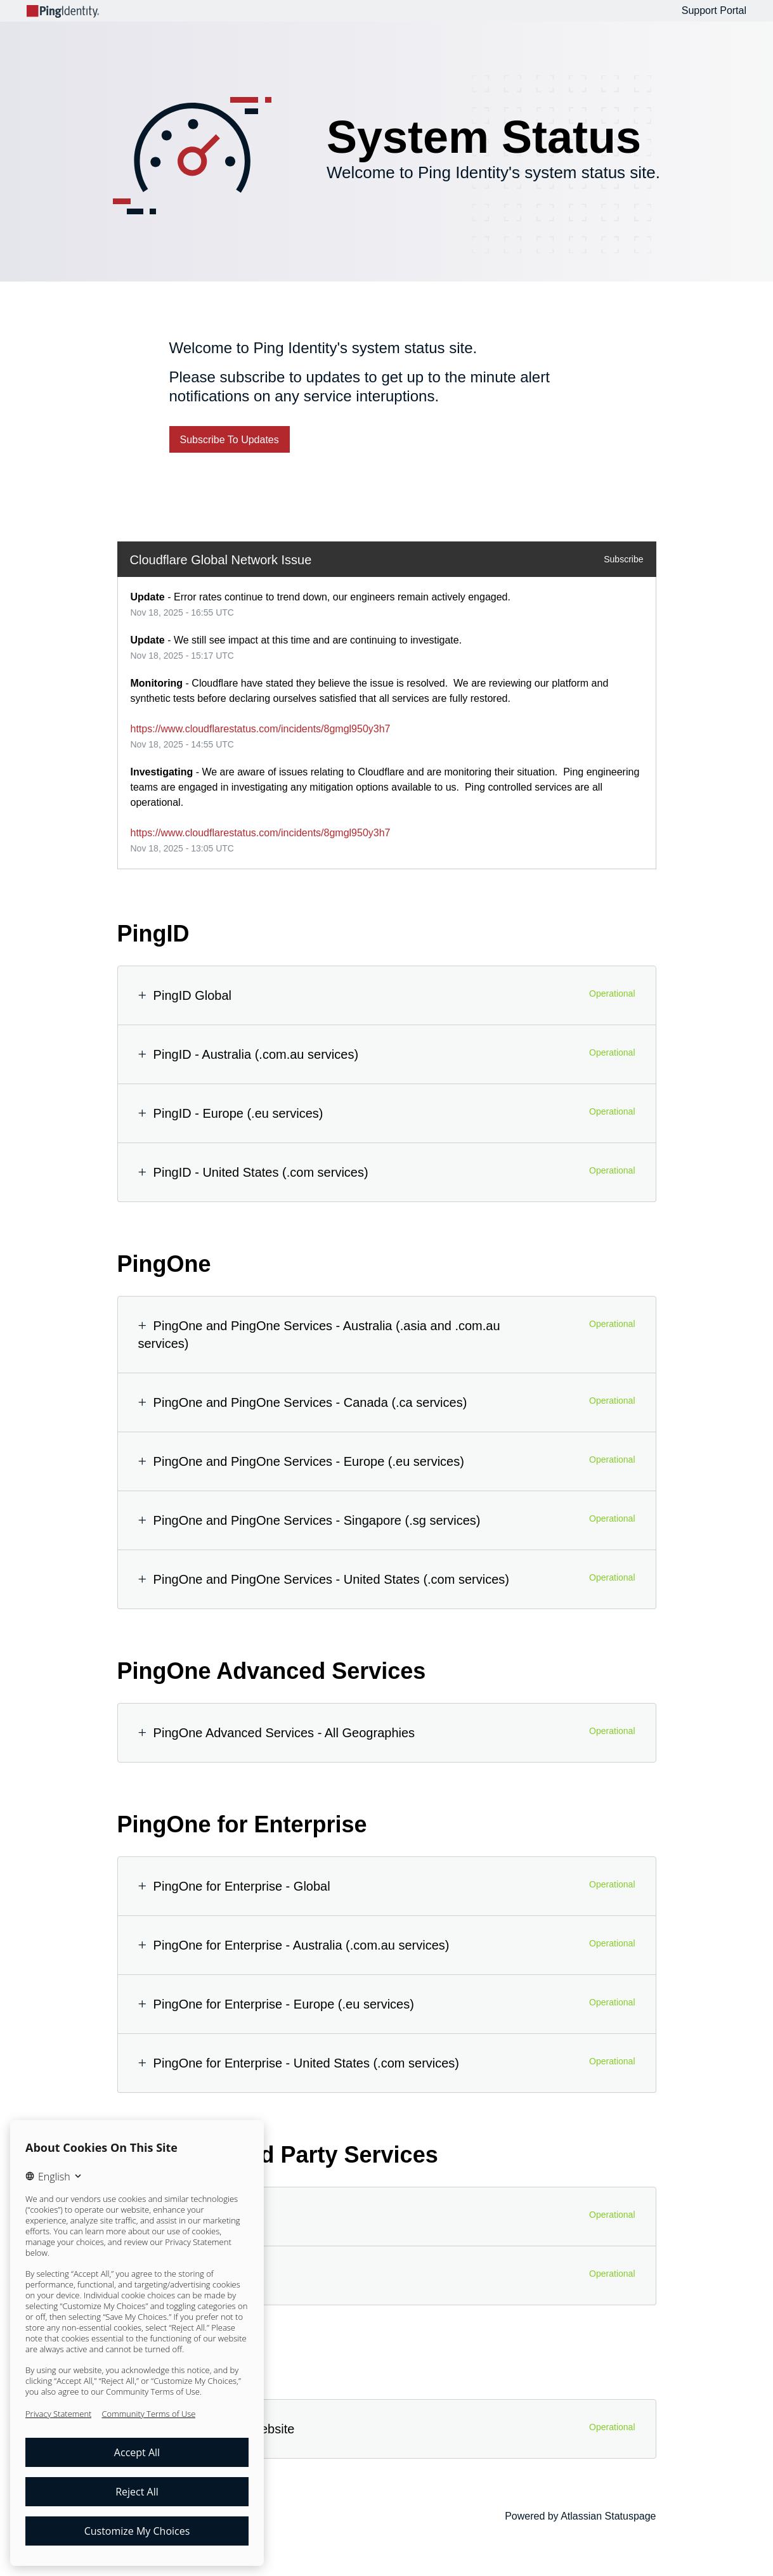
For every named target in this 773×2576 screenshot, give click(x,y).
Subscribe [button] (623, 559)
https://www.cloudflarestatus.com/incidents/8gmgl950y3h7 (261, 728)
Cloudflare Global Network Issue (221, 560)
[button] (229, 439)
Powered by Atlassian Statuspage (580, 2516)
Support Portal (714, 10)
